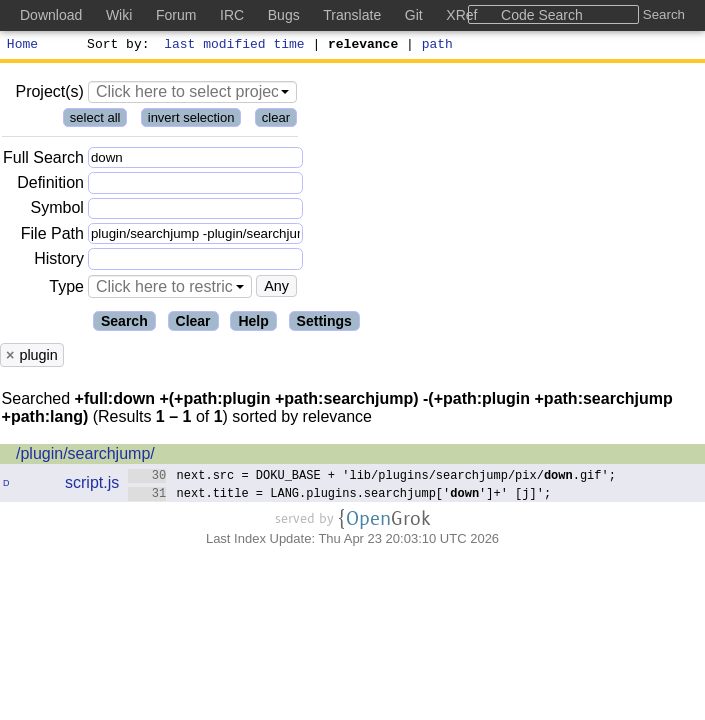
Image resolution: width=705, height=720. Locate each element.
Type (66, 289)
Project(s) (49, 94)
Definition (50, 185)
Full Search (43, 160)
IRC (232, 15)
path (437, 46)
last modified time (235, 46)
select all (95, 120)
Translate (352, 15)
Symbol (57, 211)
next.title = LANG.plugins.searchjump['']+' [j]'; (339, 495)
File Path (52, 236)
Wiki (119, 15)
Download (51, 15)
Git (414, 15)
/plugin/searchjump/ (85, 456)
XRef (461, 15)
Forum (176, 15)
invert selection (191, 120)
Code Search (542, 15)
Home (22, 46)
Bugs (284, 15)
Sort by (115, 46)
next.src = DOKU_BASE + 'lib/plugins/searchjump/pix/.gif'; (372, 477)
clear (276, 120)
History (59, 261)
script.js (92, 485)
